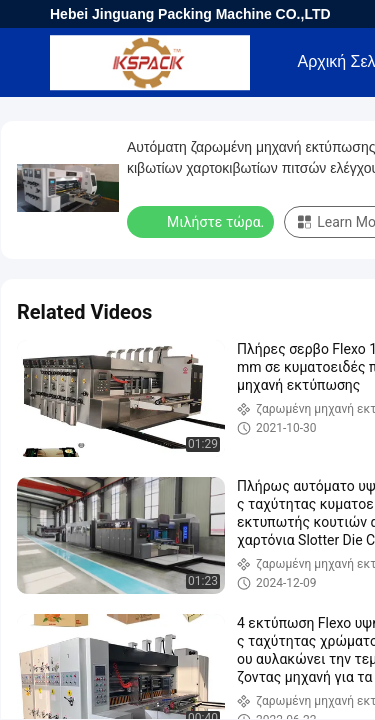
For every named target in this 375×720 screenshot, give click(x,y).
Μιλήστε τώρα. (202, 221)
